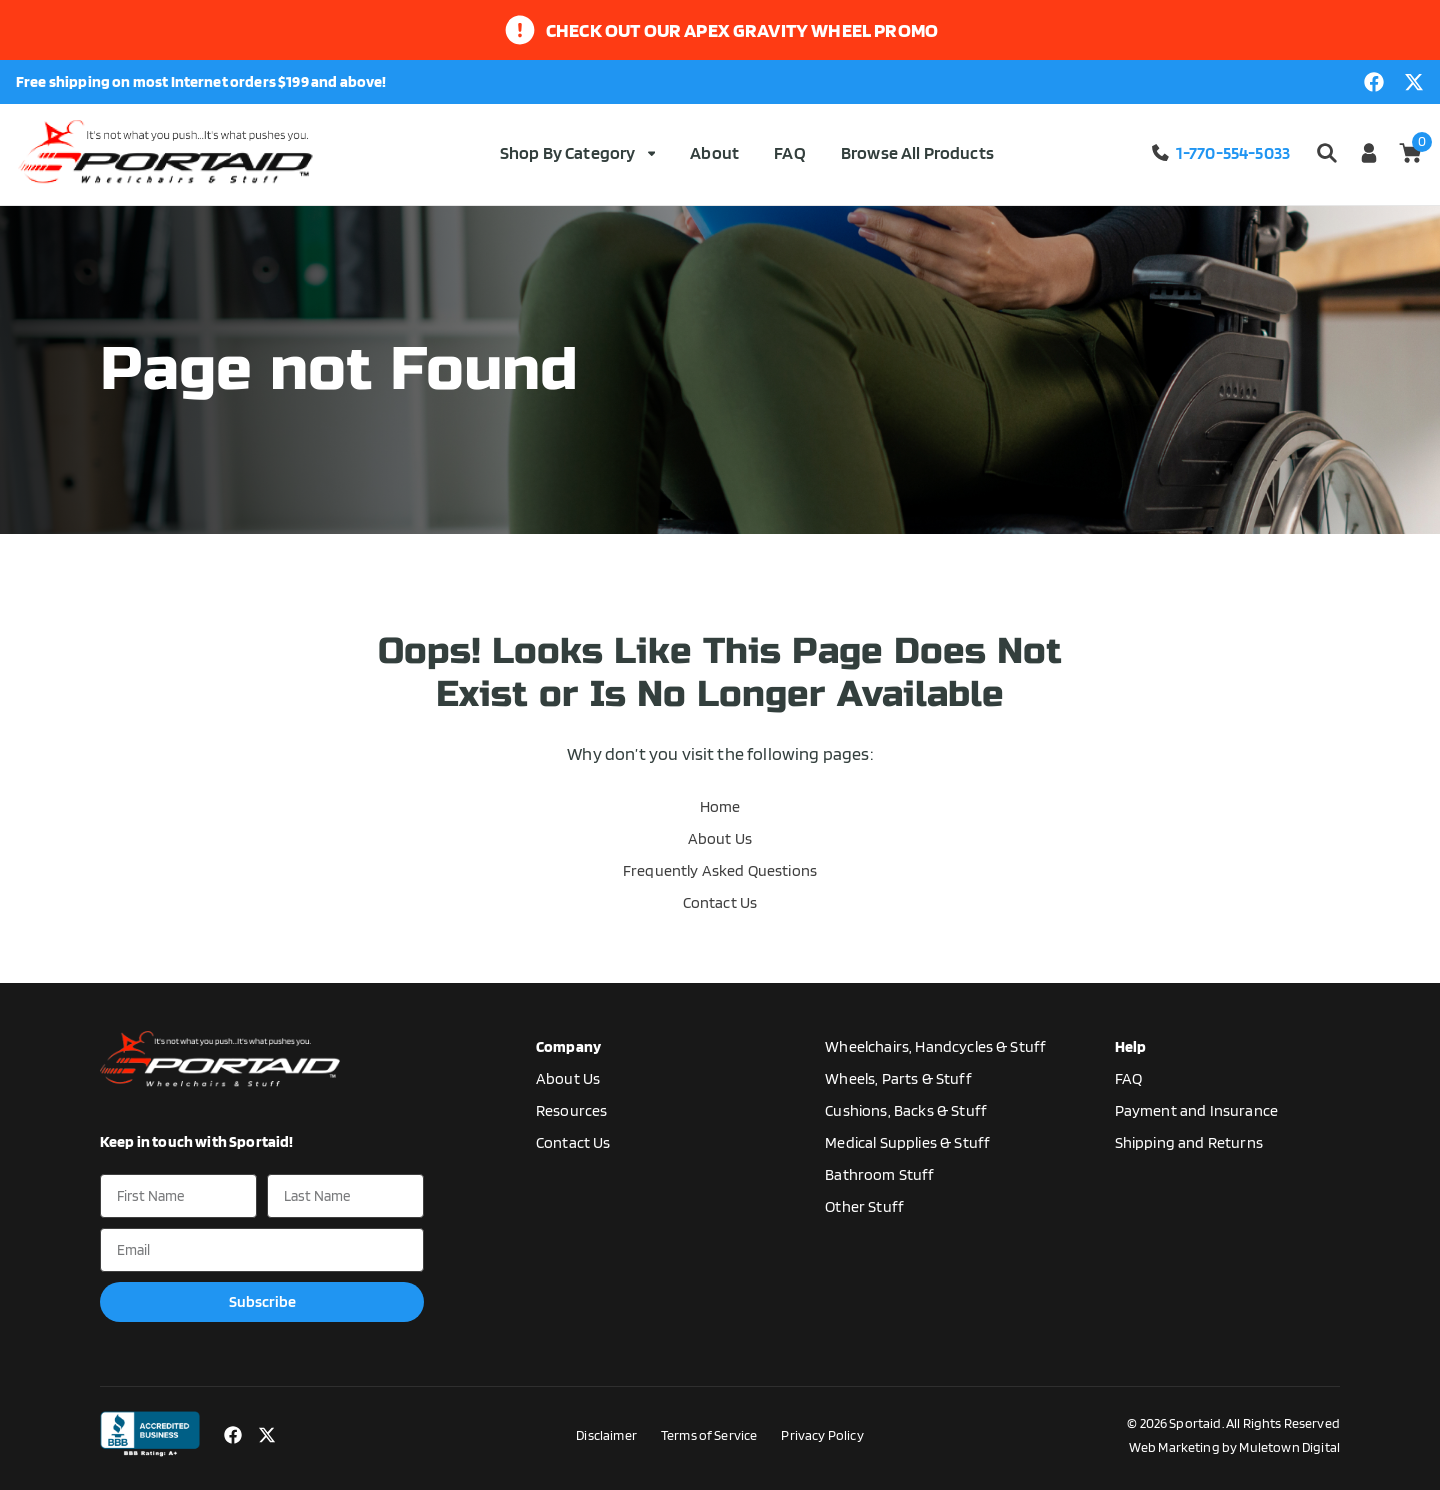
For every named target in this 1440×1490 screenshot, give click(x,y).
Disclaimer (606, 1435)
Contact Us (720, 902)
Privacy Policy (822, 1435)
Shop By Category (577, 152)
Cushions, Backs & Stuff (906, 1110)
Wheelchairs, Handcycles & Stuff (935, 1046)
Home (720, 806)
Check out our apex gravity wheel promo (742, 30)
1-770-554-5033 (1220, 152)
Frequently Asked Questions (720, 870)
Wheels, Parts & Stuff (898, 1078)
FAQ (789, 152)
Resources (571, 1110)
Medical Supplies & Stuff (907, 1142)
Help (1131, 1046)
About (714, 152)
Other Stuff (864, 1206)
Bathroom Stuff (879, 1174)
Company (568, 1046)
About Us (720, 838)
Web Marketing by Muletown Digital (1234, 1447)
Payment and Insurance (1196, 1110)
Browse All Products (917, 152)
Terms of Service (709, 1435)
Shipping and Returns (1189, 1142)
